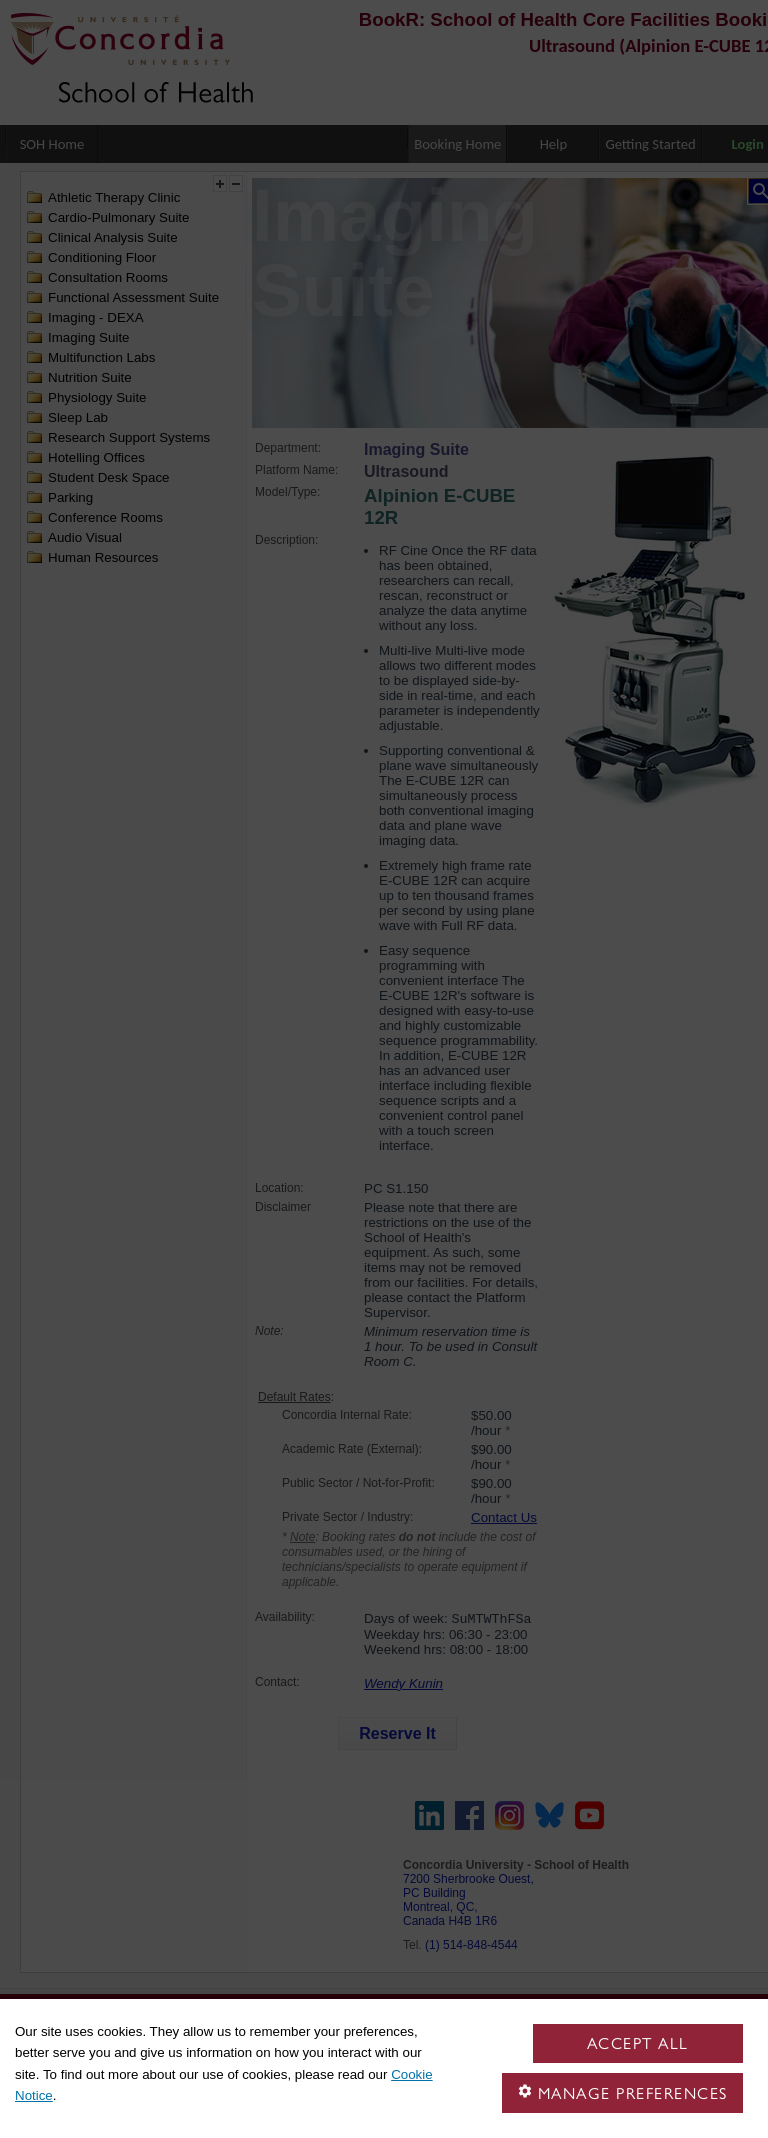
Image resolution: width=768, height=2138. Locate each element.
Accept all (638, 2043)
